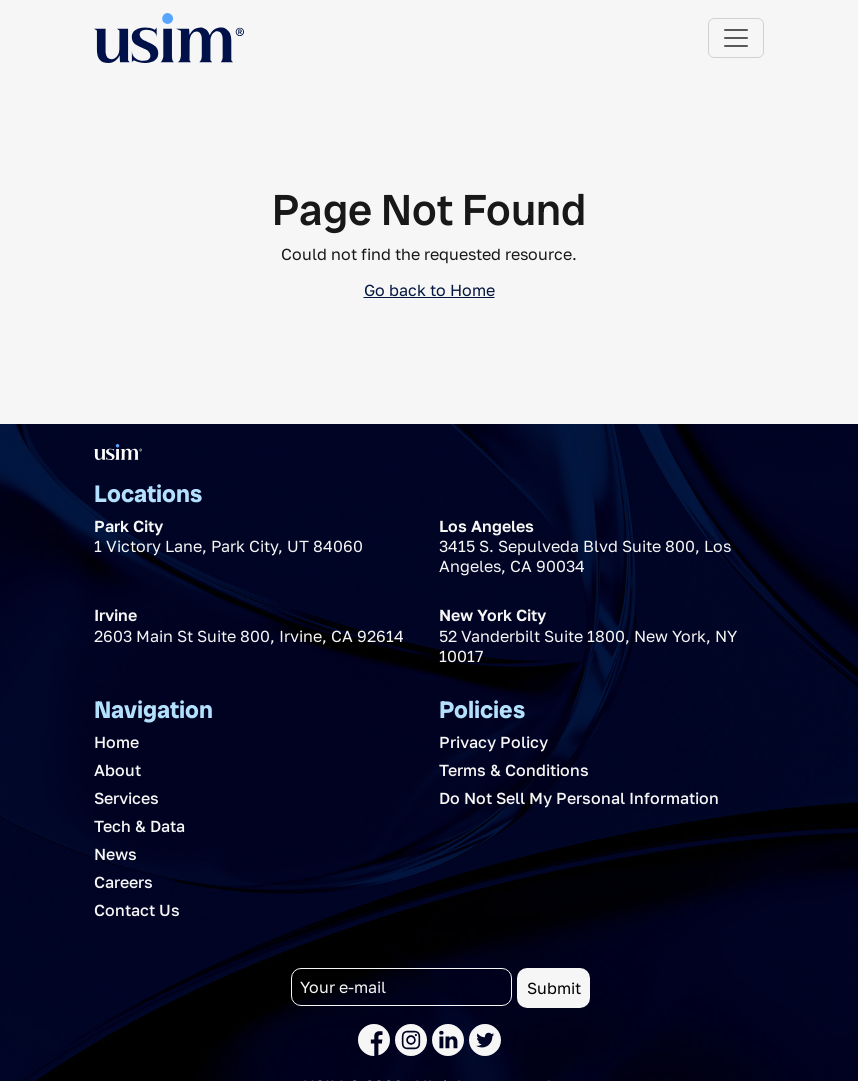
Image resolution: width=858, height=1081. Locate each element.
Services (126, 798)
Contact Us (137, 910)
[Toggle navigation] (736, 38)
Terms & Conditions (514, 770)
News (115, 854)
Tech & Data (139, 826)
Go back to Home (429, 290)
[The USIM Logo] (169, 38)
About (117, 770)
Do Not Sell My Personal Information (579, 798)
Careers (123, 882)
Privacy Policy (493, 742)
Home (116, 742)
